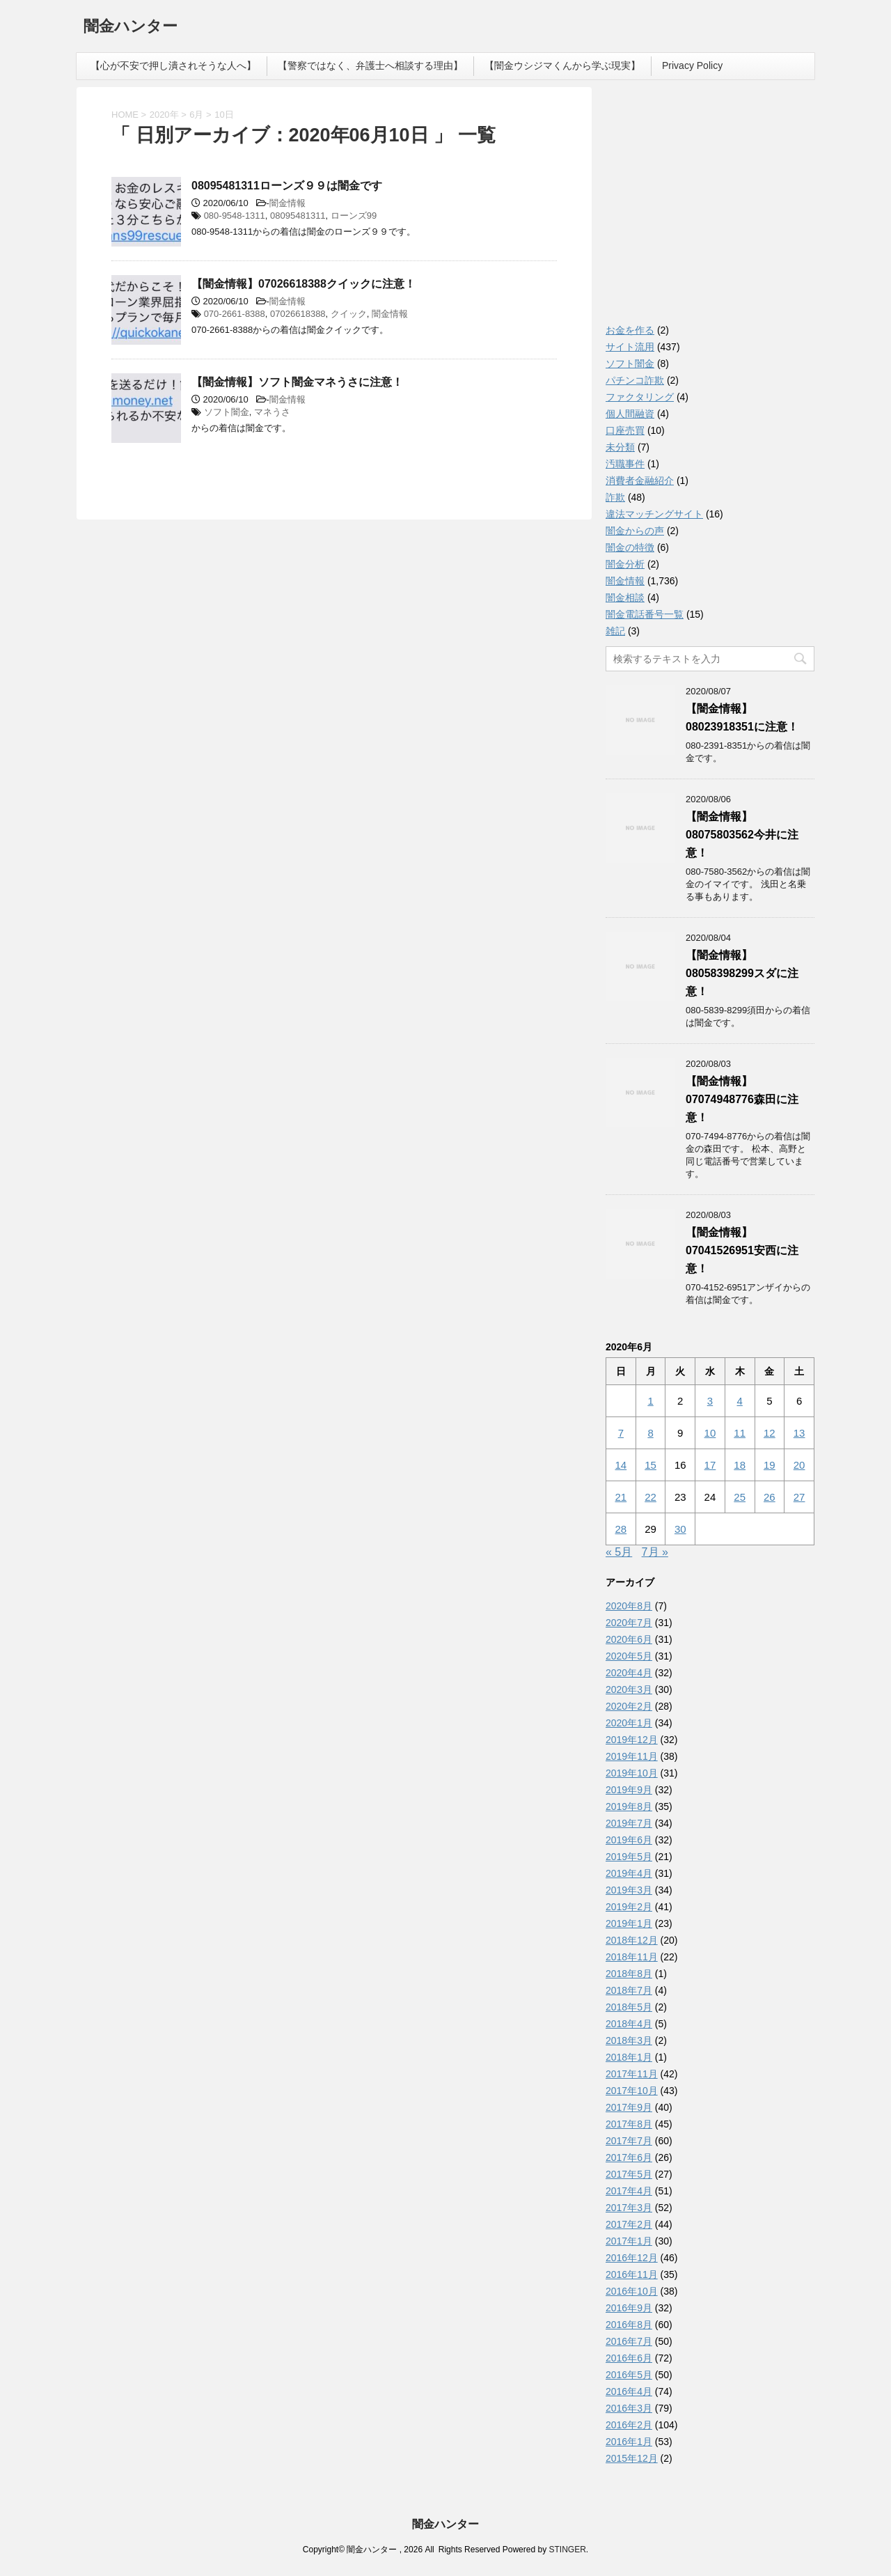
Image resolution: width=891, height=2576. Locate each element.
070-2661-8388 (234, 314)
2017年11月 (632, 2073)
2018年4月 (629, 2023)
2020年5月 (629, 1656)
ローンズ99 (354, 215)
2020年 (164, 114)
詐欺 (615, 497)
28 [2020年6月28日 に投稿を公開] (621, 1529)
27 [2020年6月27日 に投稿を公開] (799, 1497)
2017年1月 (629, 2241)
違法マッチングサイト (654, 514)
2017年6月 (629, 2157)
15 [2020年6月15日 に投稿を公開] (650, 1465)
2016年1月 (629, 2441)
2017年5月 (629, 2174)
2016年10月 (632, 2291)
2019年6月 (629, 1839)
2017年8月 (629, 2124)
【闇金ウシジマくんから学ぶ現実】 (562, 65)
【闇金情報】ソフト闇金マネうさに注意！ (297, 382)
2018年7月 (629, 1990)
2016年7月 (629, 2341)
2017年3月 (629, 2207)
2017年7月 (629, 2140)
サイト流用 (630, 346)
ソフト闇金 (226, 412)
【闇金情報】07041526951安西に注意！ (742, 1250)
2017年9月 (629, 2107)
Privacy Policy (692, 65)
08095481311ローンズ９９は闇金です (286, 186)
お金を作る (630, 330)
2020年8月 (629, 1605)
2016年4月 (629, 2391)
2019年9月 (629, 1789)
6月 (196, 114)
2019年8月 (629, 1806)
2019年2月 (629, 1906)
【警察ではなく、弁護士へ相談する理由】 (370, 65)
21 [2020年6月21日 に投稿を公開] (621, 1497)
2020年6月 (629, 1639)
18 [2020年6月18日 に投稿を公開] (740, 1465)
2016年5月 (629, 2374)
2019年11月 (632, 1756)
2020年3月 (629, 1689)
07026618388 (298, 314)
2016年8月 (629, 2324)
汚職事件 (625, 463)
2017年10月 (632, 2090)
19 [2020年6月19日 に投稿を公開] (769, 1465)
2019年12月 (632, 1739)
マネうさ (272, 412)
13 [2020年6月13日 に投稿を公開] (799, 1433)
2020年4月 (629, 1672)
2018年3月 (629, 2040)
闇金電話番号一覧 (645, 614)
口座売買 (625, 430)
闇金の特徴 (630, 547)
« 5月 (619, 1552)
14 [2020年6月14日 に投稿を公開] (621, 1465)
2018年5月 (629, 2007)
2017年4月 (629, 2190)
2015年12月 (632, 2458)
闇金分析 (625, 564)
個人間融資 (630, 413)
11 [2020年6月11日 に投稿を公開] (740, 1433)
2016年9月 (629, 2307)
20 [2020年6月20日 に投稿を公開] (799, 1465)
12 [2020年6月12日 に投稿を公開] (769, 1433)
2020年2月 (629, 1706)
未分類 (620, 447)
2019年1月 (629, 1923)
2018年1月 (629, 2057)
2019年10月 (632, 1773)
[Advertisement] (710, 209)
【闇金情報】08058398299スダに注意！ (742, 973)
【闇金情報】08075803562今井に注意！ (742, 835)
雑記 (615, 631)
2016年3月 (629, 2408)
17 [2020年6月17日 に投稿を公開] (710, 1465)
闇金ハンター (131, 27)
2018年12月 (632, 1940)
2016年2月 (629, 2424)
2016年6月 (629, 2358)
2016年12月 (632, 2257)
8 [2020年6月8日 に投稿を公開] (650, 1433)
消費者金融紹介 (640, 480)
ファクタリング (640, 397)
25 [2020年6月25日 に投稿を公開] (740, 1497)
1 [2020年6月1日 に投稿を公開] (650, 1401)
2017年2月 (629, 2224)
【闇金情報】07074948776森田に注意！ (742, 1099)
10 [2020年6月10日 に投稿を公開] (710, 1433)
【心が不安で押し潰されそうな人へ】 (173, 65)
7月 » (655, 1552)
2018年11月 (632, 1956)
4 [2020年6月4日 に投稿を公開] (739, 1401)
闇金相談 (625, 597)
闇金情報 (287, 203)
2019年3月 (629, 1890)
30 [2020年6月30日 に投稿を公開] (680, 1529)
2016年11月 (632, 2274)
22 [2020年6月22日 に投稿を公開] (650, 1497)
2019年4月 (629, 1873)
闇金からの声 (635, 530)
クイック (349, 314)
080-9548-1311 (234, 215)
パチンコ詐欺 (635, 380)
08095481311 (298, 215)
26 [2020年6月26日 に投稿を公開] (769, 1497)
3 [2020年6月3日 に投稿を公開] (710, 1401)
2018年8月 (629, 1973)
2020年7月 (629, 1622)
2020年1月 (629, 1722)
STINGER (567, 2549)
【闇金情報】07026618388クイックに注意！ (303, 284)
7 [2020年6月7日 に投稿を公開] (621, 1433)
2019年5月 (629, 1856)
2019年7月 (629, 1823)
